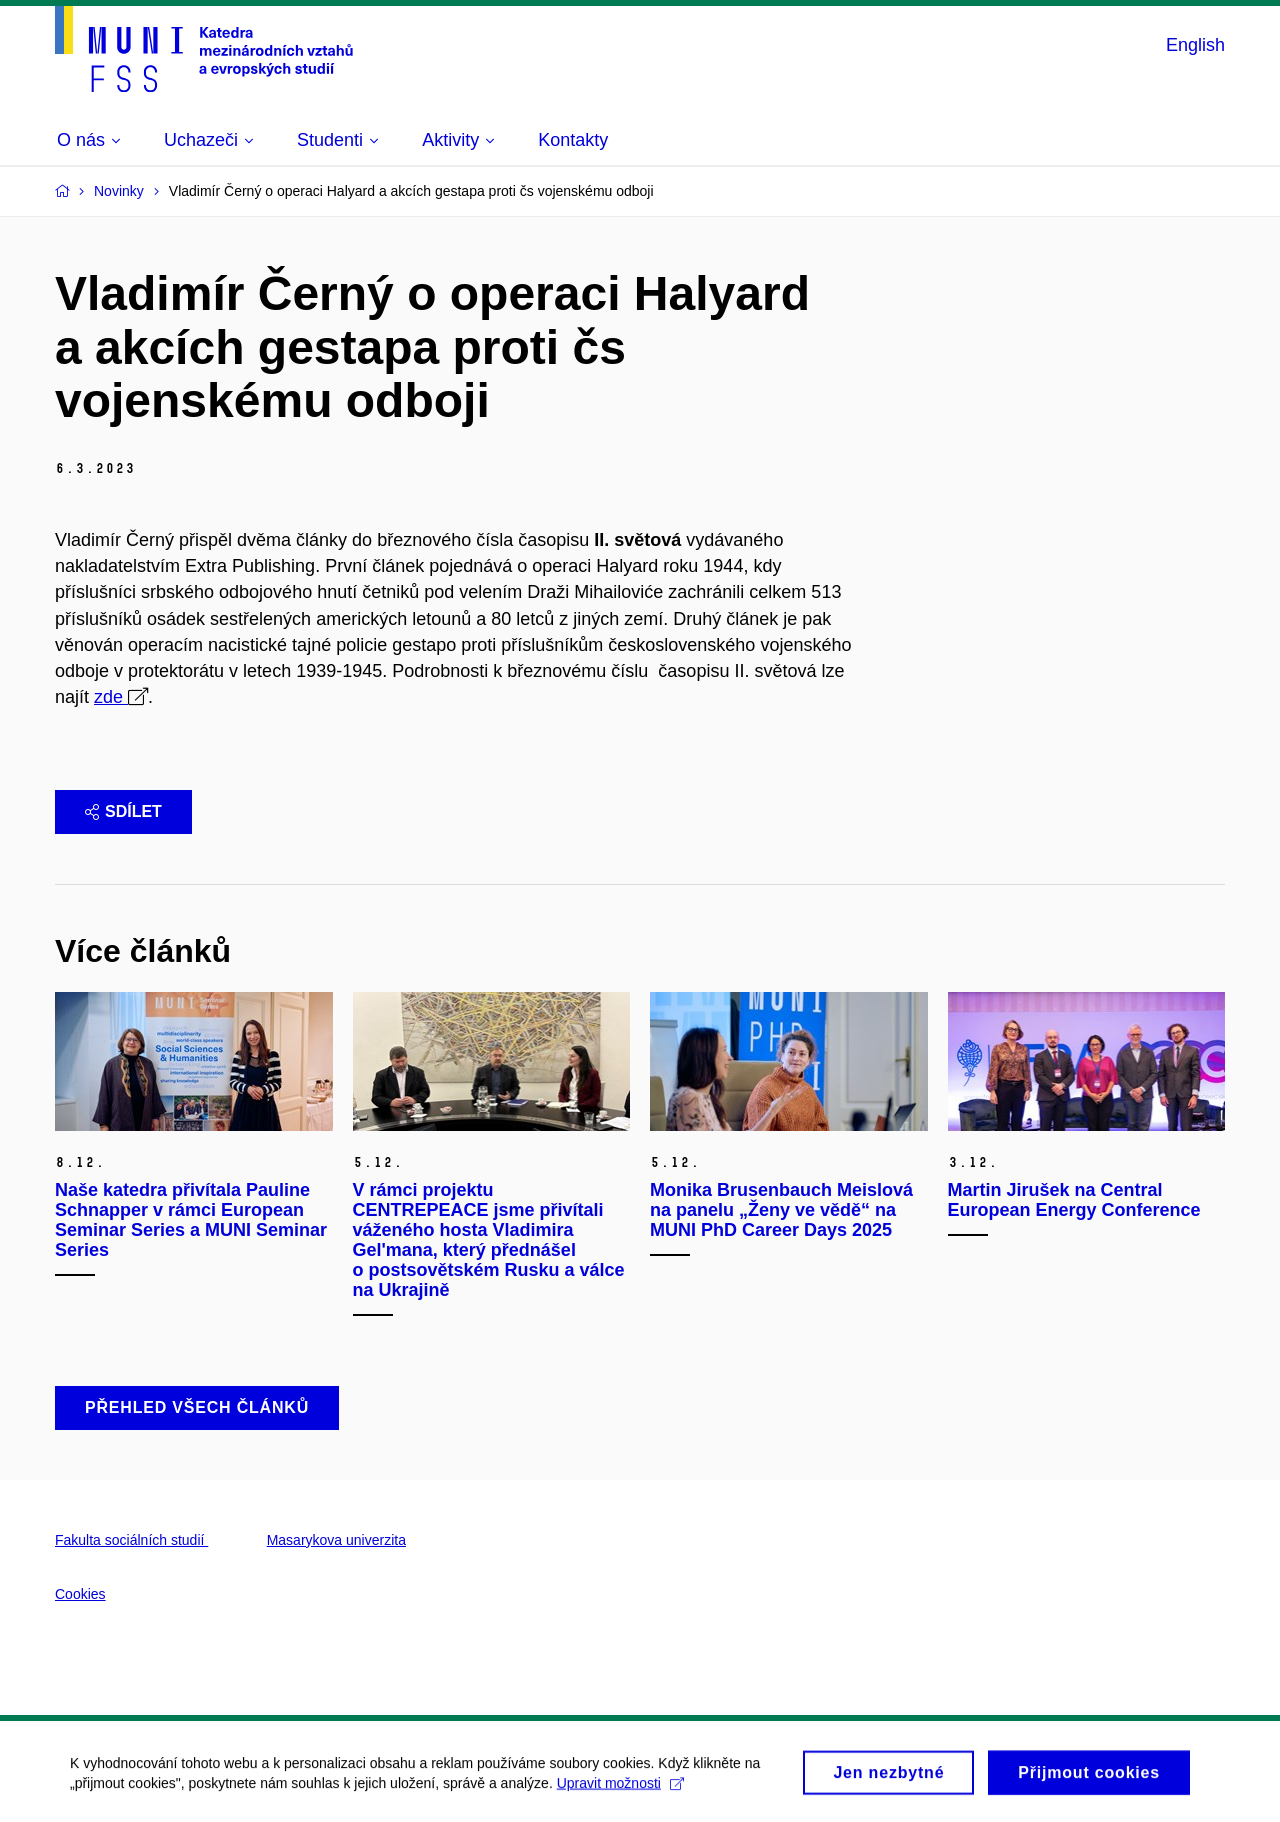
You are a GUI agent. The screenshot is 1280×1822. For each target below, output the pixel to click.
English (1195, 45)
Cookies (80, 1594)
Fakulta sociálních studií (131, 1540)
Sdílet (123, 811)
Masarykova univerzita (336, 1540)
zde (111, 697)
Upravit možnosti (620, 1788)
